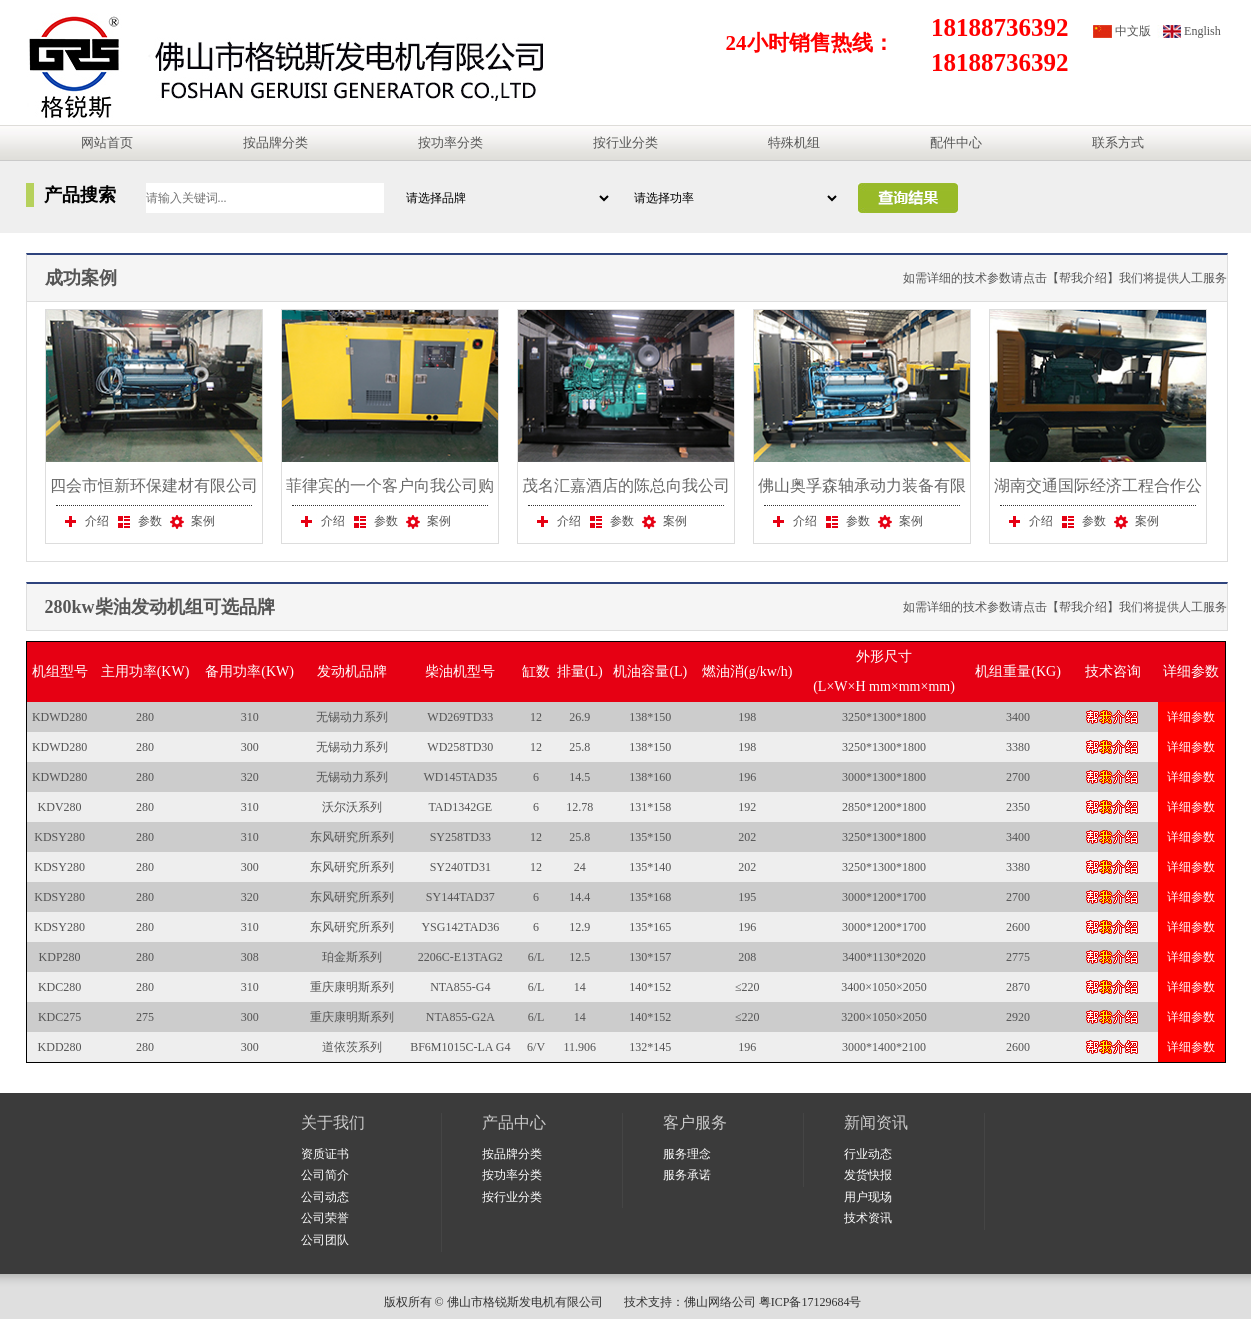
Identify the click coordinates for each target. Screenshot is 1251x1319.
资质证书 (325, 1154)
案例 (191, 521)
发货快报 (868, 1175)
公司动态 (325, 1197)
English (1202, 31)
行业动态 (868, 1154)
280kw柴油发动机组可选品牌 (160, 607)
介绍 (85, 521)
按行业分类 (625, 142)
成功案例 (81, 278)
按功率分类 (450, 142)
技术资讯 (868, 1218)
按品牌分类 (275, 142)
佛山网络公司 (720, 1302)
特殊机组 (794, 142)
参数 (138, 521)
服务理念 (687, 1154)
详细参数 (1191, 717)
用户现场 (868, 1197)
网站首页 (107, 142)
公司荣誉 (325, 1218)
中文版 (1133, 31)
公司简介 (325, 1175)
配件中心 (956, 142)
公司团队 (325, 1240)
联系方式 (1118, 142)
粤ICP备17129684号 (813, 1302)
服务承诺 (687, 1175)
